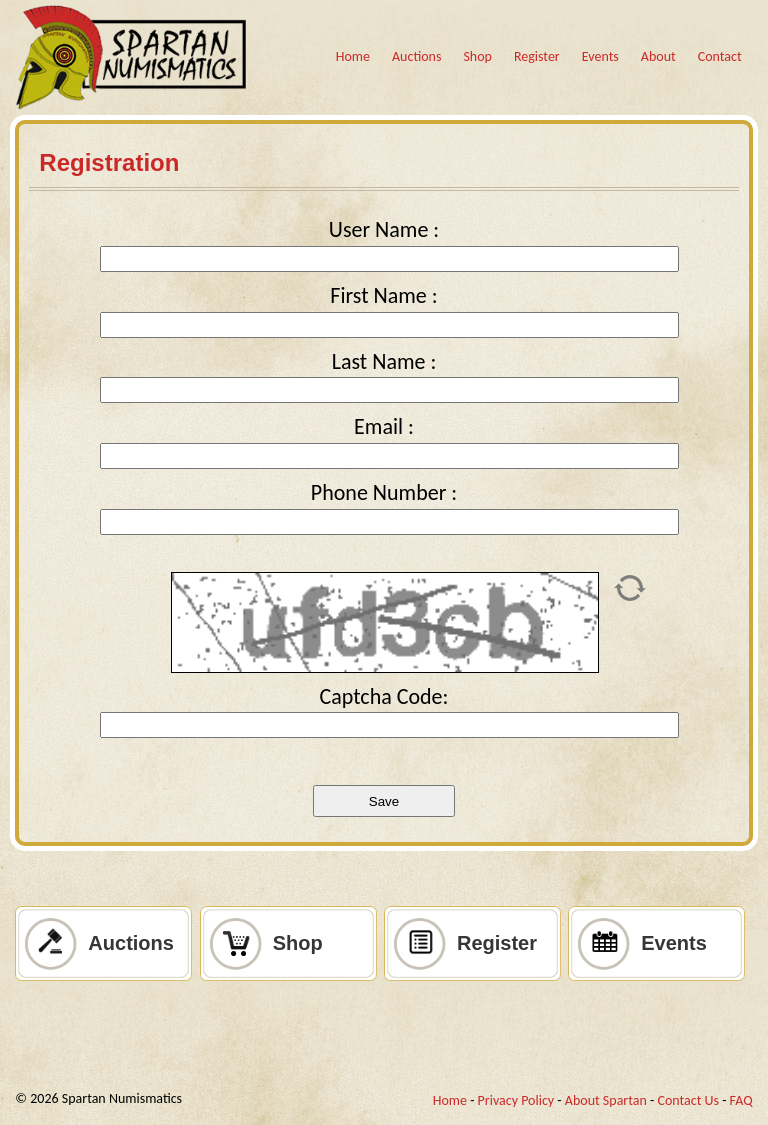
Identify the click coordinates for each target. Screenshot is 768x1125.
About (658, 56)
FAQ (741, 1100)
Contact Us (688, 1100)
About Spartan (606, 1100)
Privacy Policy (516, 1100)
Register (537, 56)
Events (600, 56)
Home (353, 56)
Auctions (416, 56)
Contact (720, 56)
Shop (477, 56)
